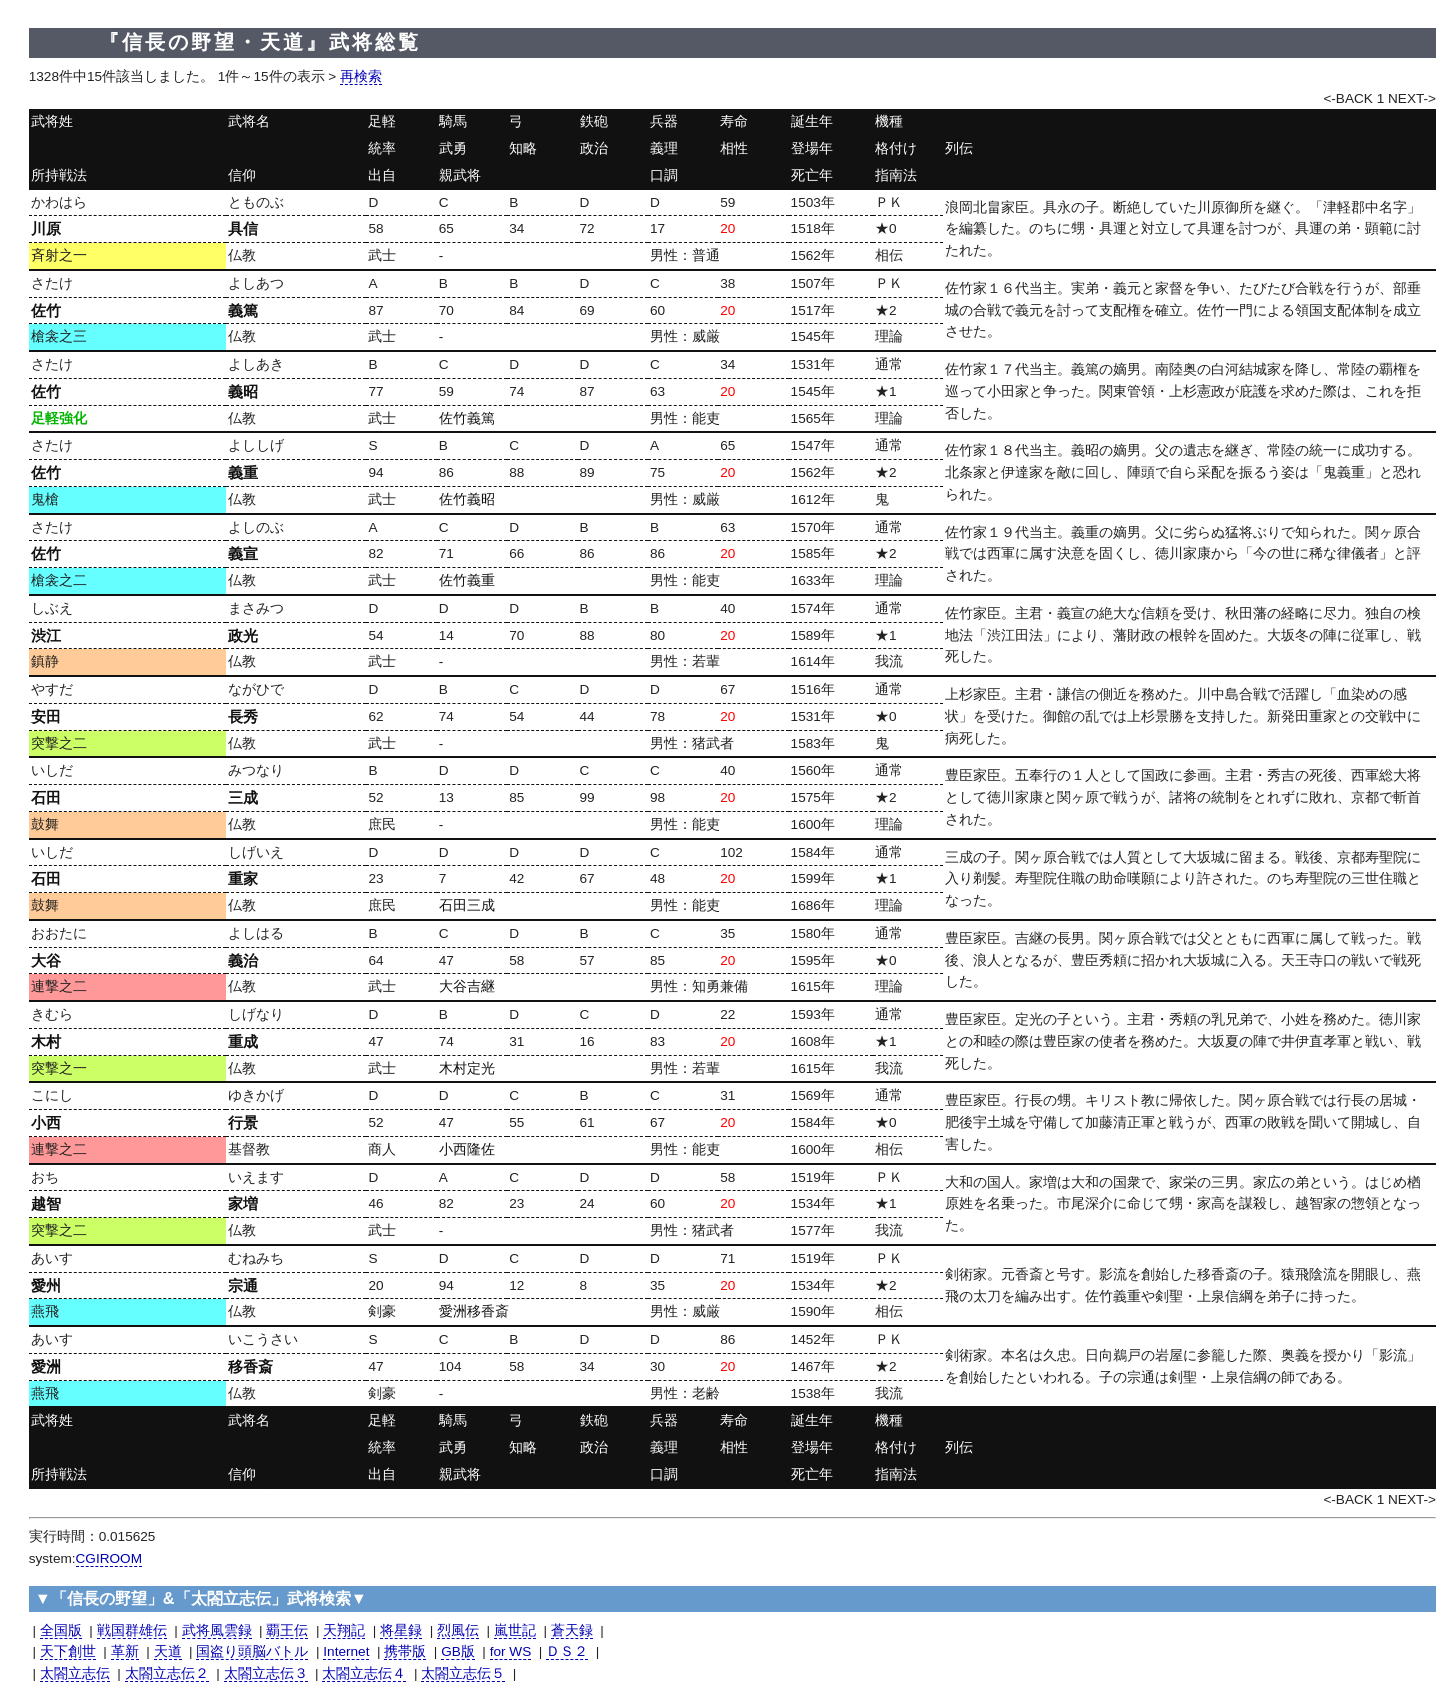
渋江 (46, 635)
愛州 (46, 1285)
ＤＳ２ (567, 1651)
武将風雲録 (217, 1630)
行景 (243, 1122)
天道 (168, 1651)
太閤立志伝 (75, 1673)
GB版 (458, 1651)
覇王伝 (287, 1630)
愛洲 (46, 1366)
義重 (243, 472)
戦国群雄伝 (132, 1630)
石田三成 (467, 905)
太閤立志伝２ (167, 1673)
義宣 (243, 553)
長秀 (243, 716)
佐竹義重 (467, 580)
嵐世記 (515, 1630)
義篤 (243, 310)
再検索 (361, 76)
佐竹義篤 (467, 418)
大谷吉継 (467, 986)
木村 (46, 1041)
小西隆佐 (467, 1149)
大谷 (46, 960)
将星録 (401, 1630)
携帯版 (405, 1651)
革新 (125, 1651)
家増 (243, 1203)
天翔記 (344, 1630)
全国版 (61, 1630)
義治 (243, 960)
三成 (243, 797)
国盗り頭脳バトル (252, 1651)
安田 (46, 716)
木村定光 (467, 1068)
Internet (346, 1651)
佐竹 (46, 310)
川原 (46, 228)
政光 (243, 635)
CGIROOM (109, 1558)
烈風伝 (458, 1630)
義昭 (243, 391)
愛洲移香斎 (474, 1311)
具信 (243, 228)
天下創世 (68, 1651)
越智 (46, 1203)
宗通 (243, 1285)
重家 (243, 878)
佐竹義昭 (467, 499)
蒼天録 (572, 1630)
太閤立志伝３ (266, 1673)
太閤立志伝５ (463, 1673)
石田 (46, 797)
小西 (46, 1122)
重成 (243, 1041)
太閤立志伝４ (364, 1673)
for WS (511, 1651)
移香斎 (250, 1366)
